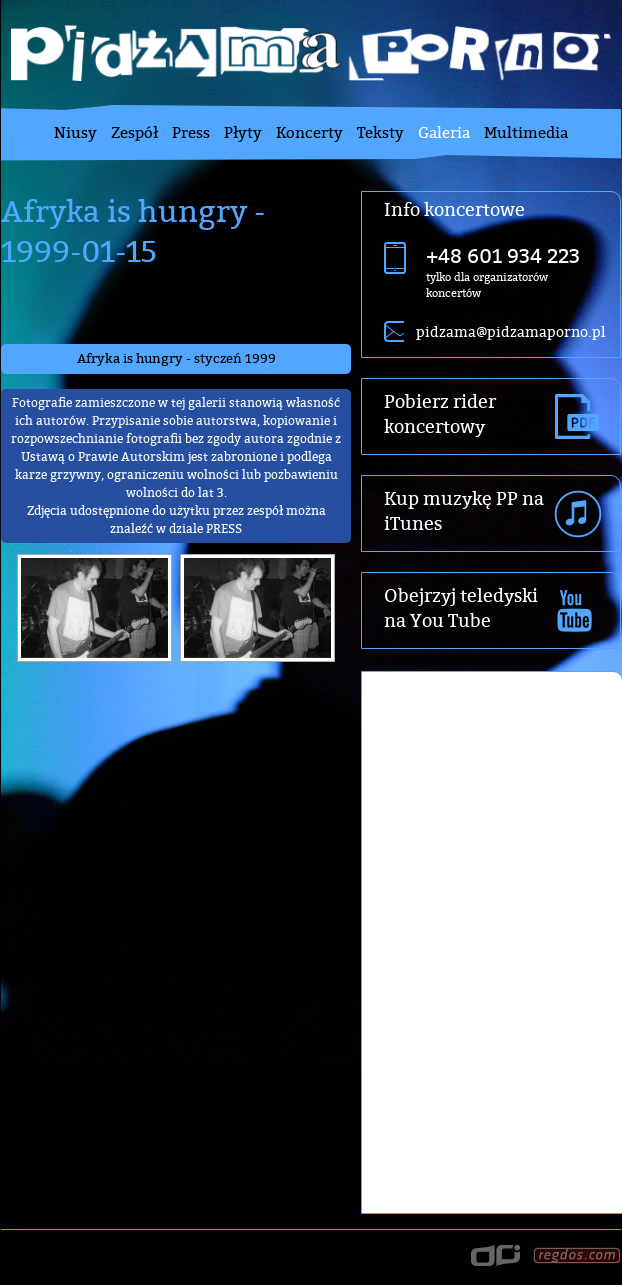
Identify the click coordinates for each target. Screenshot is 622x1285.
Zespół (134, 132)
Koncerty (309, 132)
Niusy (75, 132)
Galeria (444, 132)
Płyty (243, 132)
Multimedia (526, 132)
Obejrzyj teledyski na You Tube (461, 608)
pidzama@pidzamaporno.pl (510, 331)
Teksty (380, 132)
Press (191, 132)
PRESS (224, 528)
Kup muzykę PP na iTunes (464, 511)
